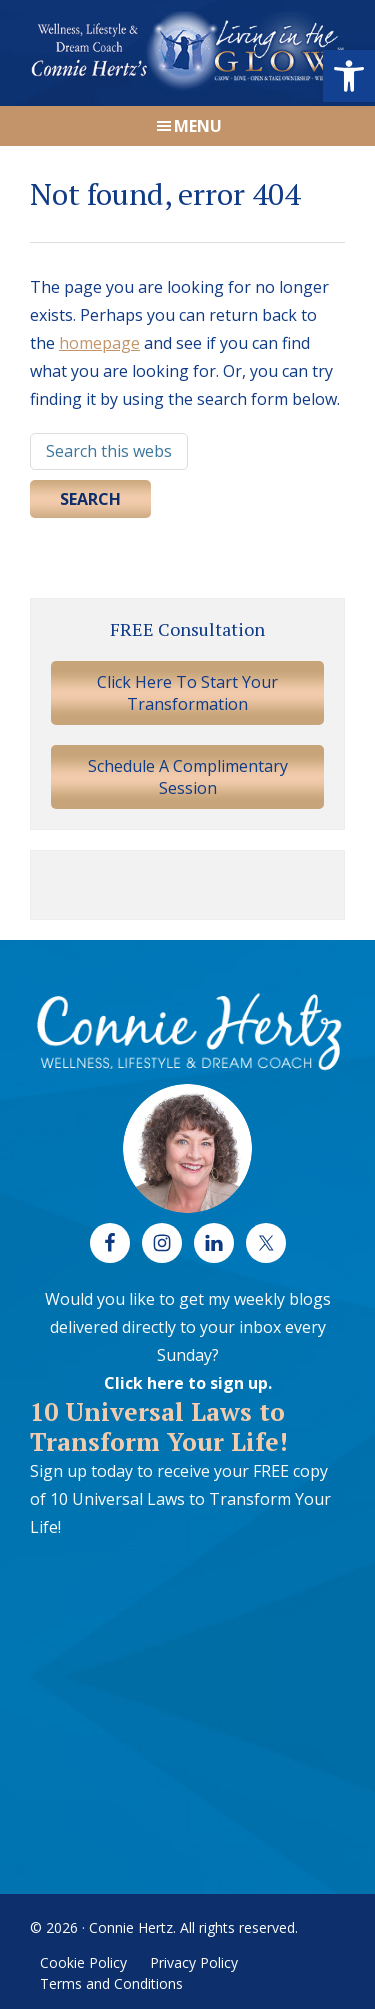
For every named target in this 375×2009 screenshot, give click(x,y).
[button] (349, 76)
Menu (198, 126)
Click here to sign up (186, 1383)
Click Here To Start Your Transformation (187, 693)
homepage (99, 343)
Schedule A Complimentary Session (188, 777)
